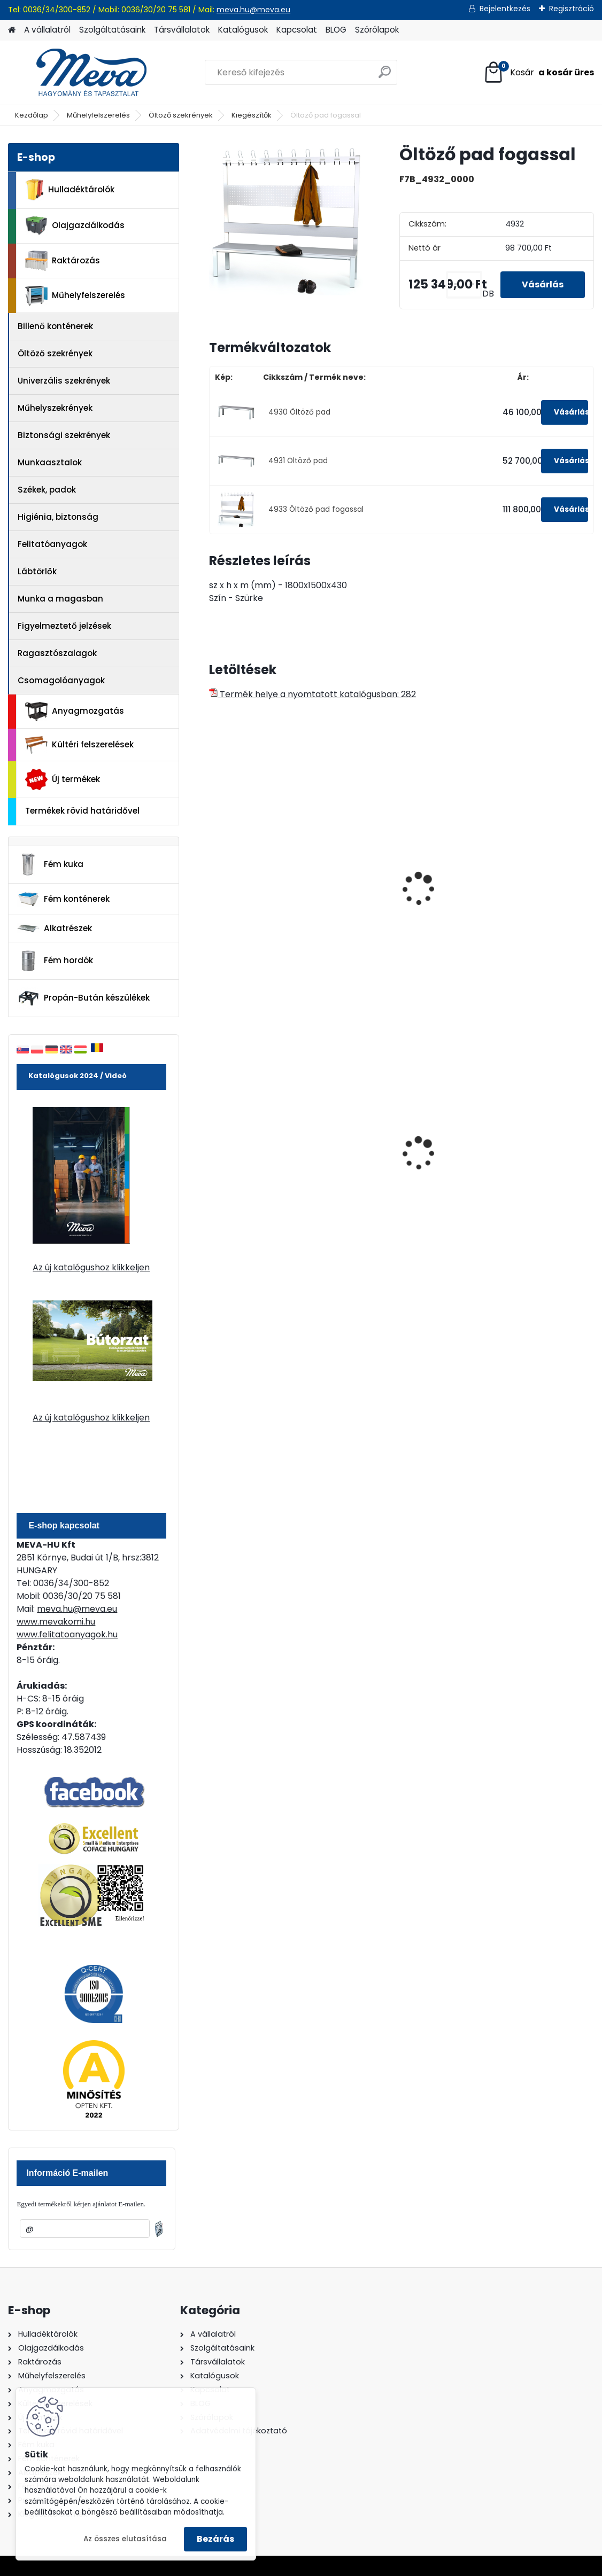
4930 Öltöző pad (299, 412)
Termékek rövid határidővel (82, 810)
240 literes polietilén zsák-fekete (520, 1154)
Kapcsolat (296, 29)
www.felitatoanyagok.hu (67, 1634)
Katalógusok (243, 29)
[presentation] (214, 877)
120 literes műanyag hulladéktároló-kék (390, 1154)
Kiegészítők (251, 115)
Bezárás (215, 2539)
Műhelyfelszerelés (98, 115)
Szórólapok (377, 29)
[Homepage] (12, 30)
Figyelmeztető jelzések (64, 625)
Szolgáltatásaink (112, 29)
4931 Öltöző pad (298, 461)
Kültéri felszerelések (79, 745)
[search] (385, 76)
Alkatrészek (54, 928)
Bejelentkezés (505, 8)
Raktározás (62, 261)
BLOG (336, 29)
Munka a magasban (60, 598)
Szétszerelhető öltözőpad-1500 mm (259, 897)
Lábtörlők (37, 571)
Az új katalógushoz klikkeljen (91, 1267)
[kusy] (464, 284)
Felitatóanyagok (52, 544)
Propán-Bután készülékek (83, 998)
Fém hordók (55, 961)
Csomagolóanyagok (61, 680)
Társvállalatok (182, 29)
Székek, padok (47, 489)
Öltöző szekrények (181, 115)
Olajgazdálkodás (75, 226)
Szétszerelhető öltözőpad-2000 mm (391, 897)
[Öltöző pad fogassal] (287, 221)
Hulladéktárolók (69, 189)
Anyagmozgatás (74, 711)
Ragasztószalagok (57, 653)
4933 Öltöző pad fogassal (316, 509)
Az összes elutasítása (125, 2539)
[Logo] (81, 72)
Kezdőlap (31, 115)
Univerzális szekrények (64, 380)
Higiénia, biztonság (58, 516)
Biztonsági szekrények (64, 435)
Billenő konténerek (55, 326)
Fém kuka (50, 864)
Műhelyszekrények (55, 407)
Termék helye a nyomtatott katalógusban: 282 (312, 694)
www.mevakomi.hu (56, 1621)
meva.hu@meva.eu (253, 9)
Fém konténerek (63, 899)
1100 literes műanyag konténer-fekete (260, 1154)
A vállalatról (47, 29)
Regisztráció (571, 8)
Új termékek (62, 779)
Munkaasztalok (50, 462)
